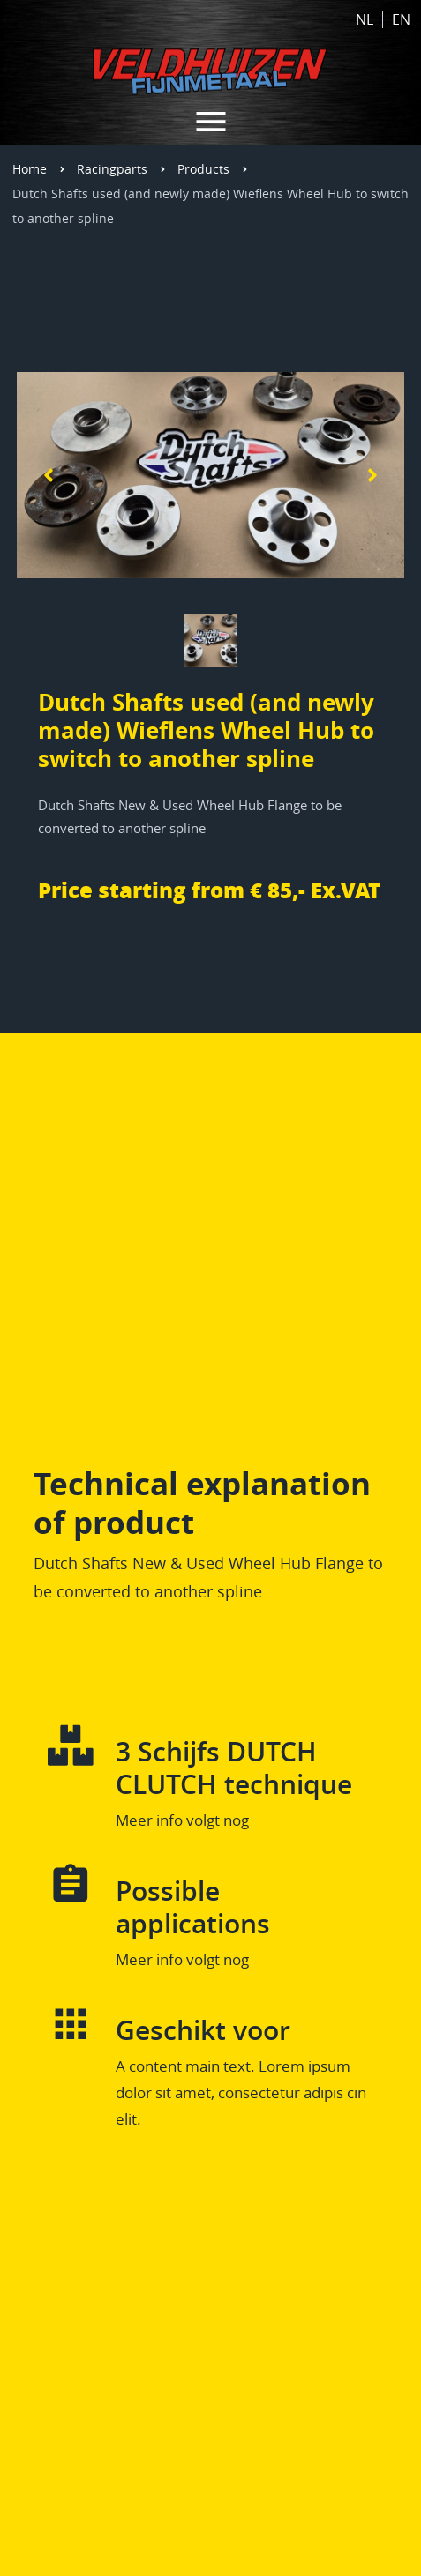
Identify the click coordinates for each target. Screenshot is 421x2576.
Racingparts (112, 168)
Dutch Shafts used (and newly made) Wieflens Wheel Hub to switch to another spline (210, 206)
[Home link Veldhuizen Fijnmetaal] (210, 66)
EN (401, 19)
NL (364, 19)
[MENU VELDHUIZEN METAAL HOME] (211, 121)
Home (29, 168)
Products (203, 168)
